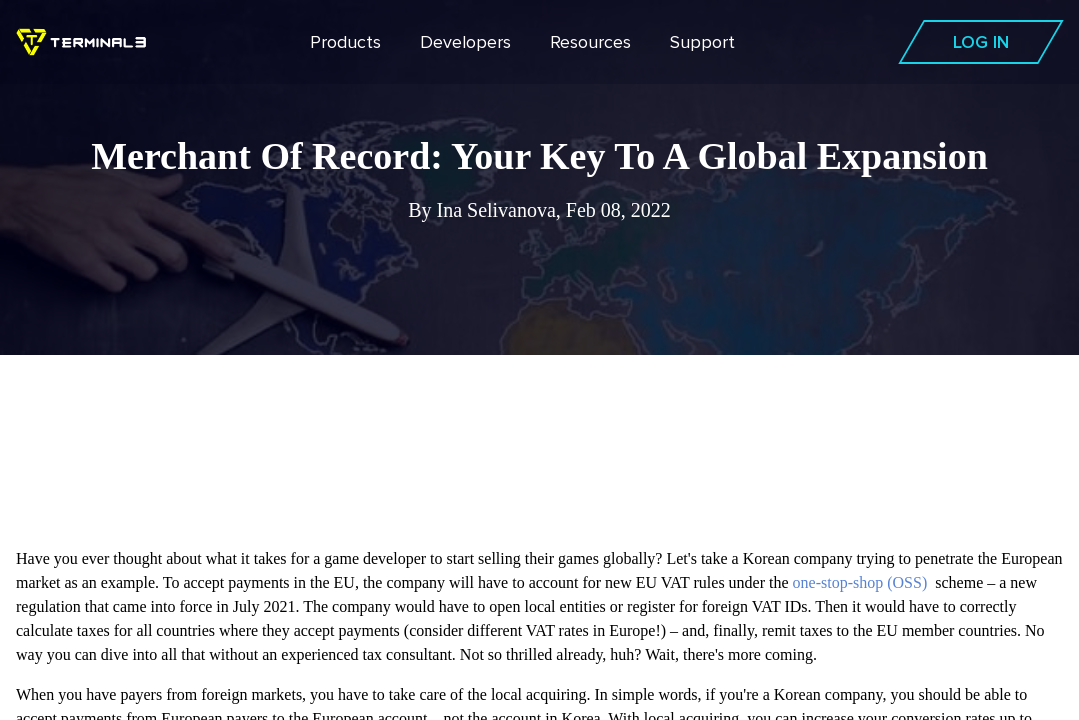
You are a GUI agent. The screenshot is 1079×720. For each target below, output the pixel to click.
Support (702, 42)
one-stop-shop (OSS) (860, 582)
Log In (981, 42)
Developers (465, 42)
